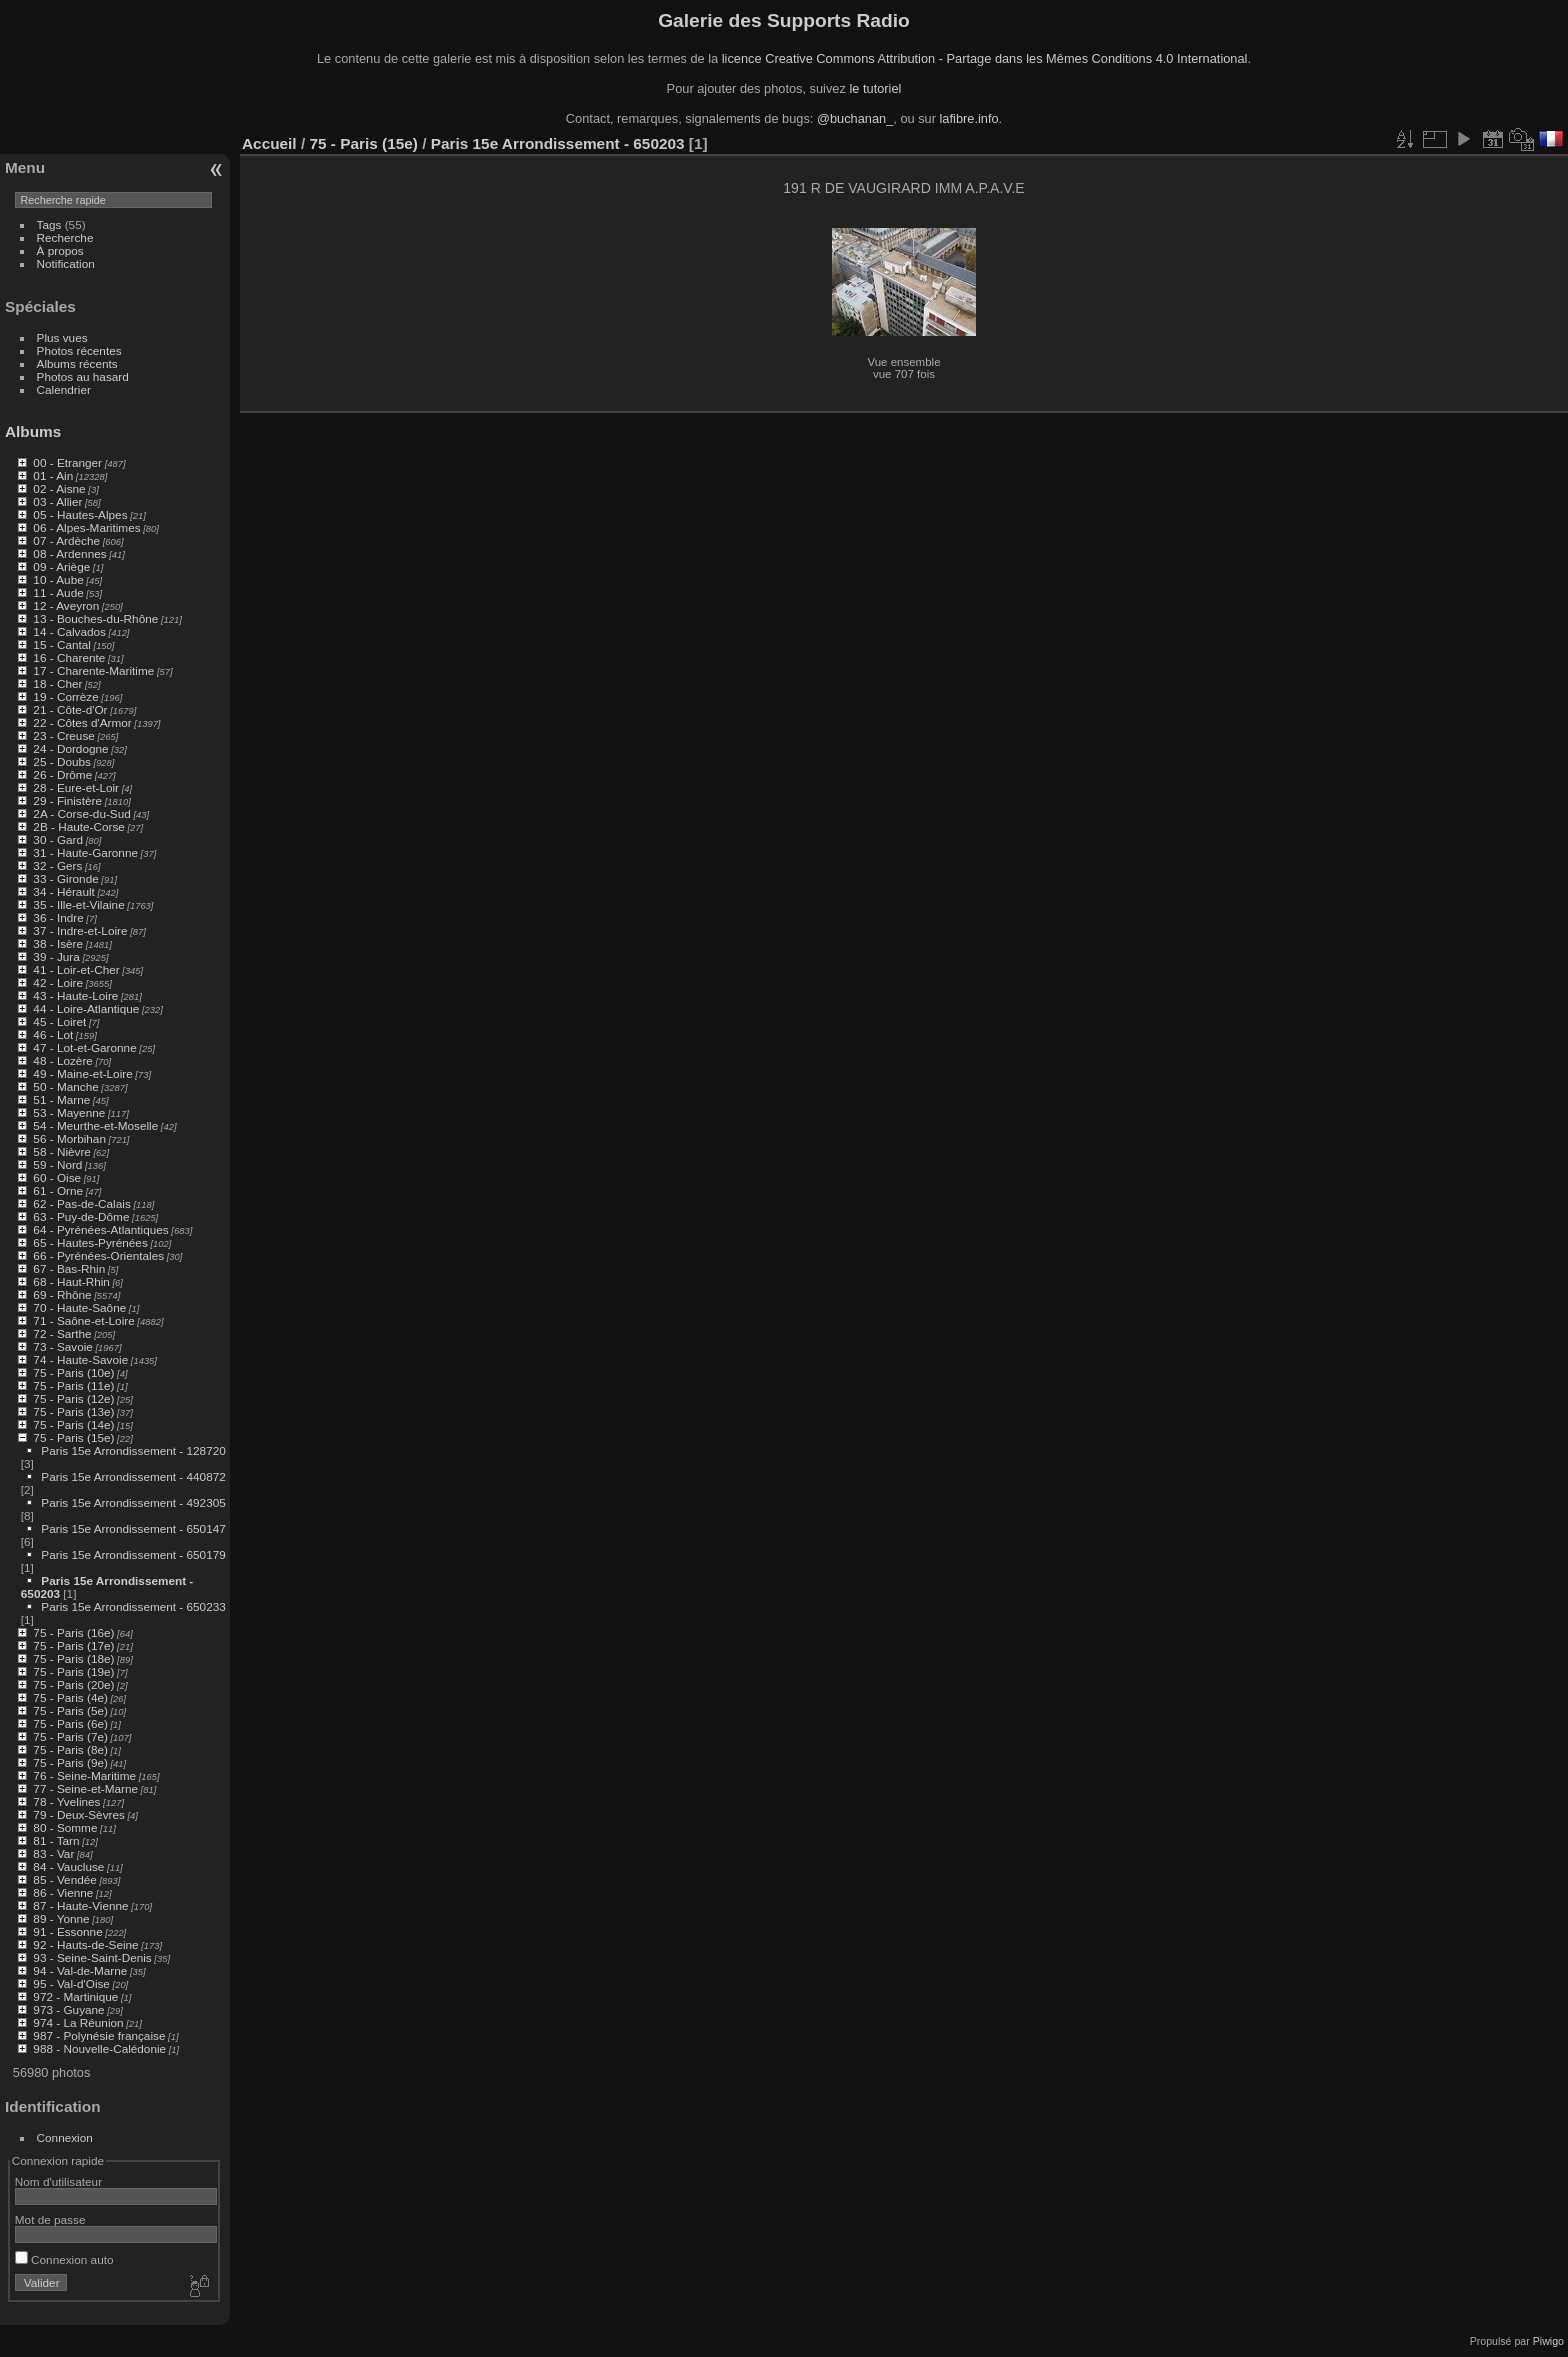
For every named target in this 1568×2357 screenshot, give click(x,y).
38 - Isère (58, 943)
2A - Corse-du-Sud (81, 813)
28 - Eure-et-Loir (76, 787)
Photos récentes (79, 350)
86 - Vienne (63, 1892)
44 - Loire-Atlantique (86, 1008)
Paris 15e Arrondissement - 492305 (133, 1502)
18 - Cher (57, 683)
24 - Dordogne (70, 748)
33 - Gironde (65, 878)
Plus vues (62, 337)
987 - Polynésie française (99, 2035)
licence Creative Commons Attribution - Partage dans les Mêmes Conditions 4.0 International (985, 58)
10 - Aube (58, 579)
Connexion (65, 2137)
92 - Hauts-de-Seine (85, 1944)
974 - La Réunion (78, 2022)
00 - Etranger (67, 462)
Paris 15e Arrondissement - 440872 (133, 1476)
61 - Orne (58, 1190)
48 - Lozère (63, 1060)
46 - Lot (53, 1034)
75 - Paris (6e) (70, 1723)
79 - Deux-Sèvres (79, 1814)
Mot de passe (50, 2219)
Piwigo (1548, 2341)
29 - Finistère (67, 800)
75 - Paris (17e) (73, 1645)
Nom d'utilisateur (58, 2181)
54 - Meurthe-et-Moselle (95, 1125)
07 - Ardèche (66, 540)
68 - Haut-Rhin (71, 1281)
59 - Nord (57, 1164)
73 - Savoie (63, 1346)
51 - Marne (61, 1099)
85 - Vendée (64, 1879)
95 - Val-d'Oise (71, 1983)
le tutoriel (875, 88)
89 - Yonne (61, 1918)
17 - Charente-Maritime (93, 670)
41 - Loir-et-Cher (76, 969)
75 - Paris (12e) (73, 1398)
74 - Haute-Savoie (80, 1359)
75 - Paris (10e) (73, 1372)
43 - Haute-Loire (75, 995)
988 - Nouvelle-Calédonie (99, 2048)
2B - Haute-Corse (79, 826)
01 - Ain (53, 475)
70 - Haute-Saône (79, 1307)
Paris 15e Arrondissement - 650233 (133, 1606)
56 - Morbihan (69, 1138)
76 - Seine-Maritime (84, 1775)
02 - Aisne (59, 488)
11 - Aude (58, 592)
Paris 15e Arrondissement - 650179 (133, 1554)
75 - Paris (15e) (73, 1437)
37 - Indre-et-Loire (80, 930)
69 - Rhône (62, 1294)
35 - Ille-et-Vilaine (78, 904)
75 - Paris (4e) (70, 1697)
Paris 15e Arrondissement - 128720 (133, 1450)
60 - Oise (57, 1177)
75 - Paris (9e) (70, 1762)
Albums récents (77, 363)
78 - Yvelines (66, 1801)
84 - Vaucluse (68, 1866)
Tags (49, 224)
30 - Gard (58, 839)
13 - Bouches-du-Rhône (95, 618)
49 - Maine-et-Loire (82, 1073)
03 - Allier (57, 501)
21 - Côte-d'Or (70, 709)
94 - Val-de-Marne (80, 1970)
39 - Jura (56, 956)
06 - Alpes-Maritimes (86, 527)
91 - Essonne (67, 1931)
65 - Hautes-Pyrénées (90, 1242)
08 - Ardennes (69, 553)
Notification (66, 263)
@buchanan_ (855, 118)
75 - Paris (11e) (73, 1385)
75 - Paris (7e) (70, 1736)
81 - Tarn (56, 1840)
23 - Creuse (63, 735)
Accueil (269, 143)
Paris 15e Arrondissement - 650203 (558, 143)
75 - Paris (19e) (73, 1671)
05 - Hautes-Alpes (80, 514)
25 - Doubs (62, 761)
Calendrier (64, 389)
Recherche (65, 237)
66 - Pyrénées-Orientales (98, 1255)
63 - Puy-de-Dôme (81, 1216)
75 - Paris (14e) (73, 1424)
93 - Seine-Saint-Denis (92, 1957)
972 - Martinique (75, 1996)
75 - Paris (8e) (70, 1749)
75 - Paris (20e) (73, 1684)
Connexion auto (64, 2259)
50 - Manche (65, 1086)
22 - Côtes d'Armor (82, 722)
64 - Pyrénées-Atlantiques (100, 1229)
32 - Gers (57, 865)
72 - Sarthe (62, 1333)
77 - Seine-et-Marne (85, 1788)
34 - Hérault (63, 891)
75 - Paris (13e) (73, 1411)
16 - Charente (69, 657)
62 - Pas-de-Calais (81, 1203)
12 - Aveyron (66, 605)
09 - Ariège (61, 566)
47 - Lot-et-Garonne (84, 1047)
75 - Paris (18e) (73, 1658)
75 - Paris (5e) (70, 1710)
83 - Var (53, 1853)
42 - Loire (58, 982)
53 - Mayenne (69, 1112)
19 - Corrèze (65, 696)
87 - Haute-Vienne (80, 1905)
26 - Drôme (62, 774)
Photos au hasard (83, 376)
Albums (33, 431)
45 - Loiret (59, 1021)
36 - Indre (58, 917)
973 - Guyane (68, 2009)
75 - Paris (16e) (73, 1632)
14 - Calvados (69, 631)
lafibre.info (969, 118)
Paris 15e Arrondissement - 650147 (133, 1528)
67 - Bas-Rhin (69, 1268)
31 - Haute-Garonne (85, 852)
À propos (60, 250)
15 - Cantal (62, 644)
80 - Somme (65, 1827)
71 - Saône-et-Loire (83, 1320)
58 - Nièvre (62, 1151)
